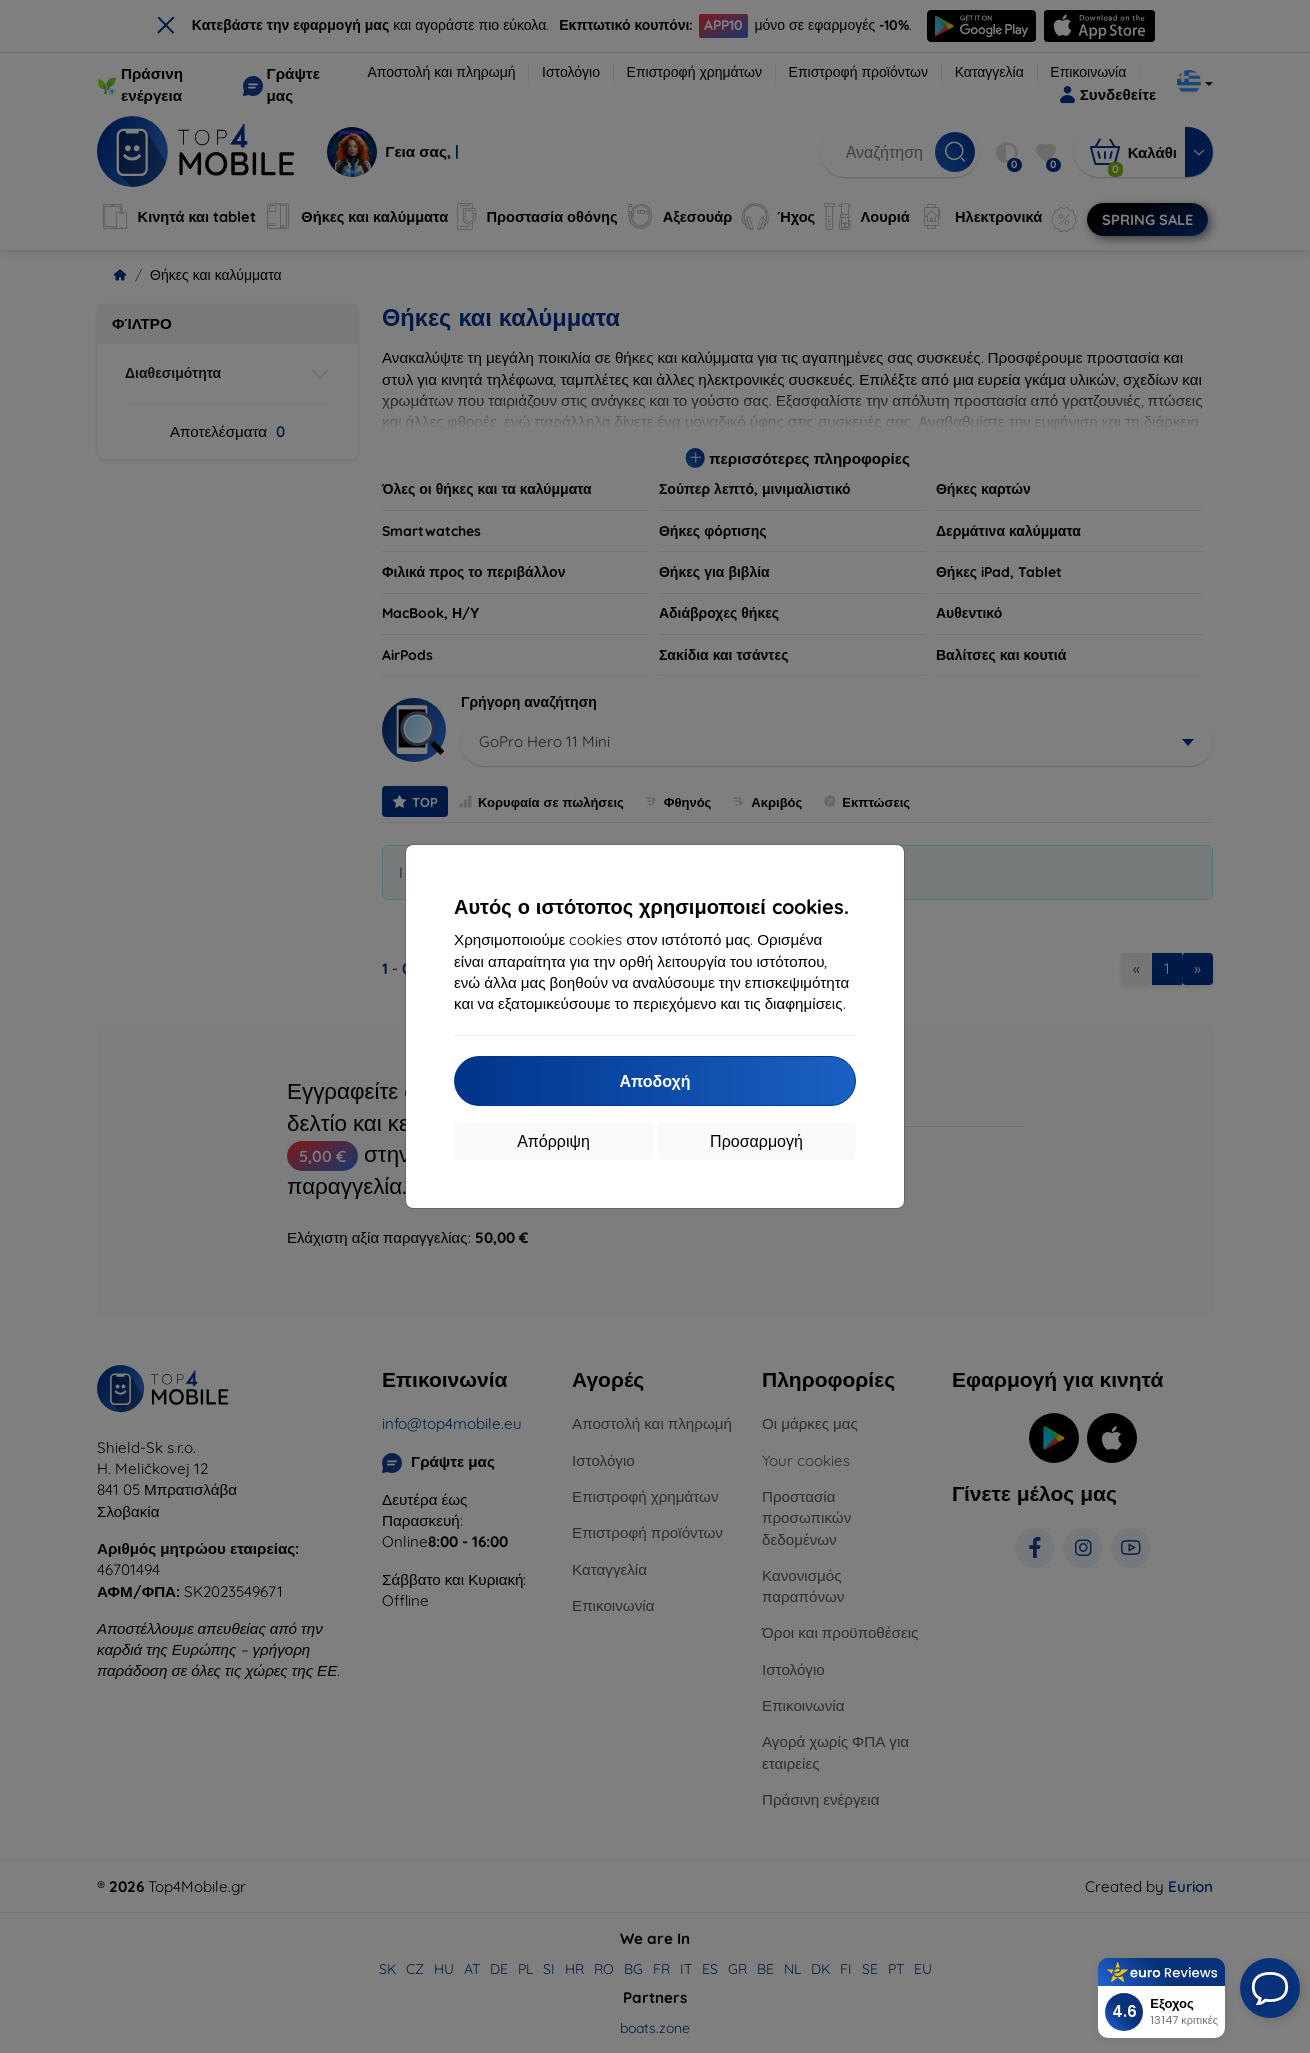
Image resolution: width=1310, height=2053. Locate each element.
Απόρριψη (553, 1141)
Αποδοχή (654, 1081)
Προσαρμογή (756, 1141)
